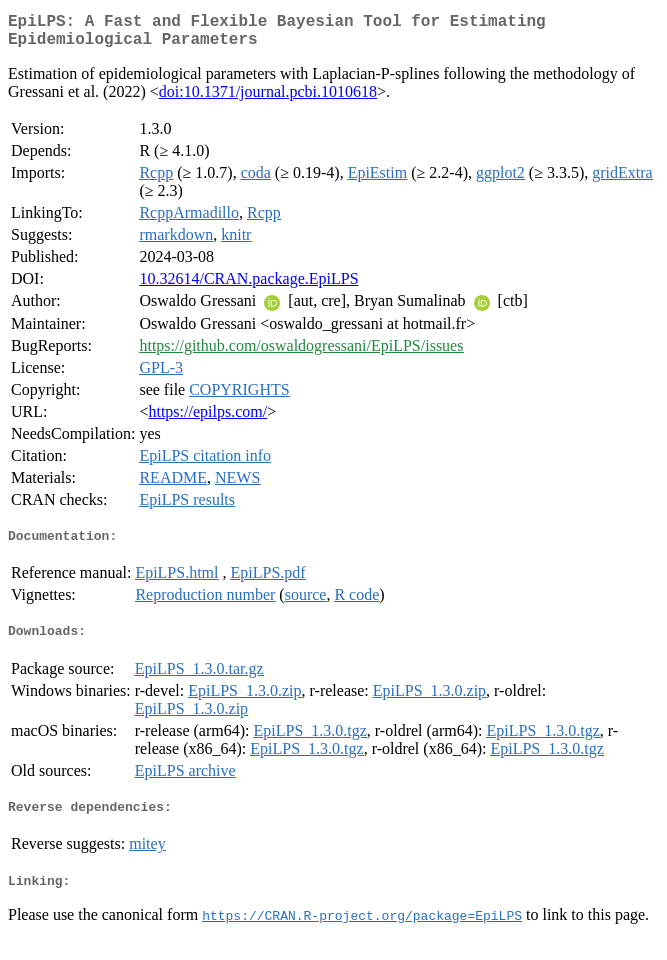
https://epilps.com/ (207, 419)
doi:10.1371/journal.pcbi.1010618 (268, 99)
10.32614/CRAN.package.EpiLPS (248, 286)
